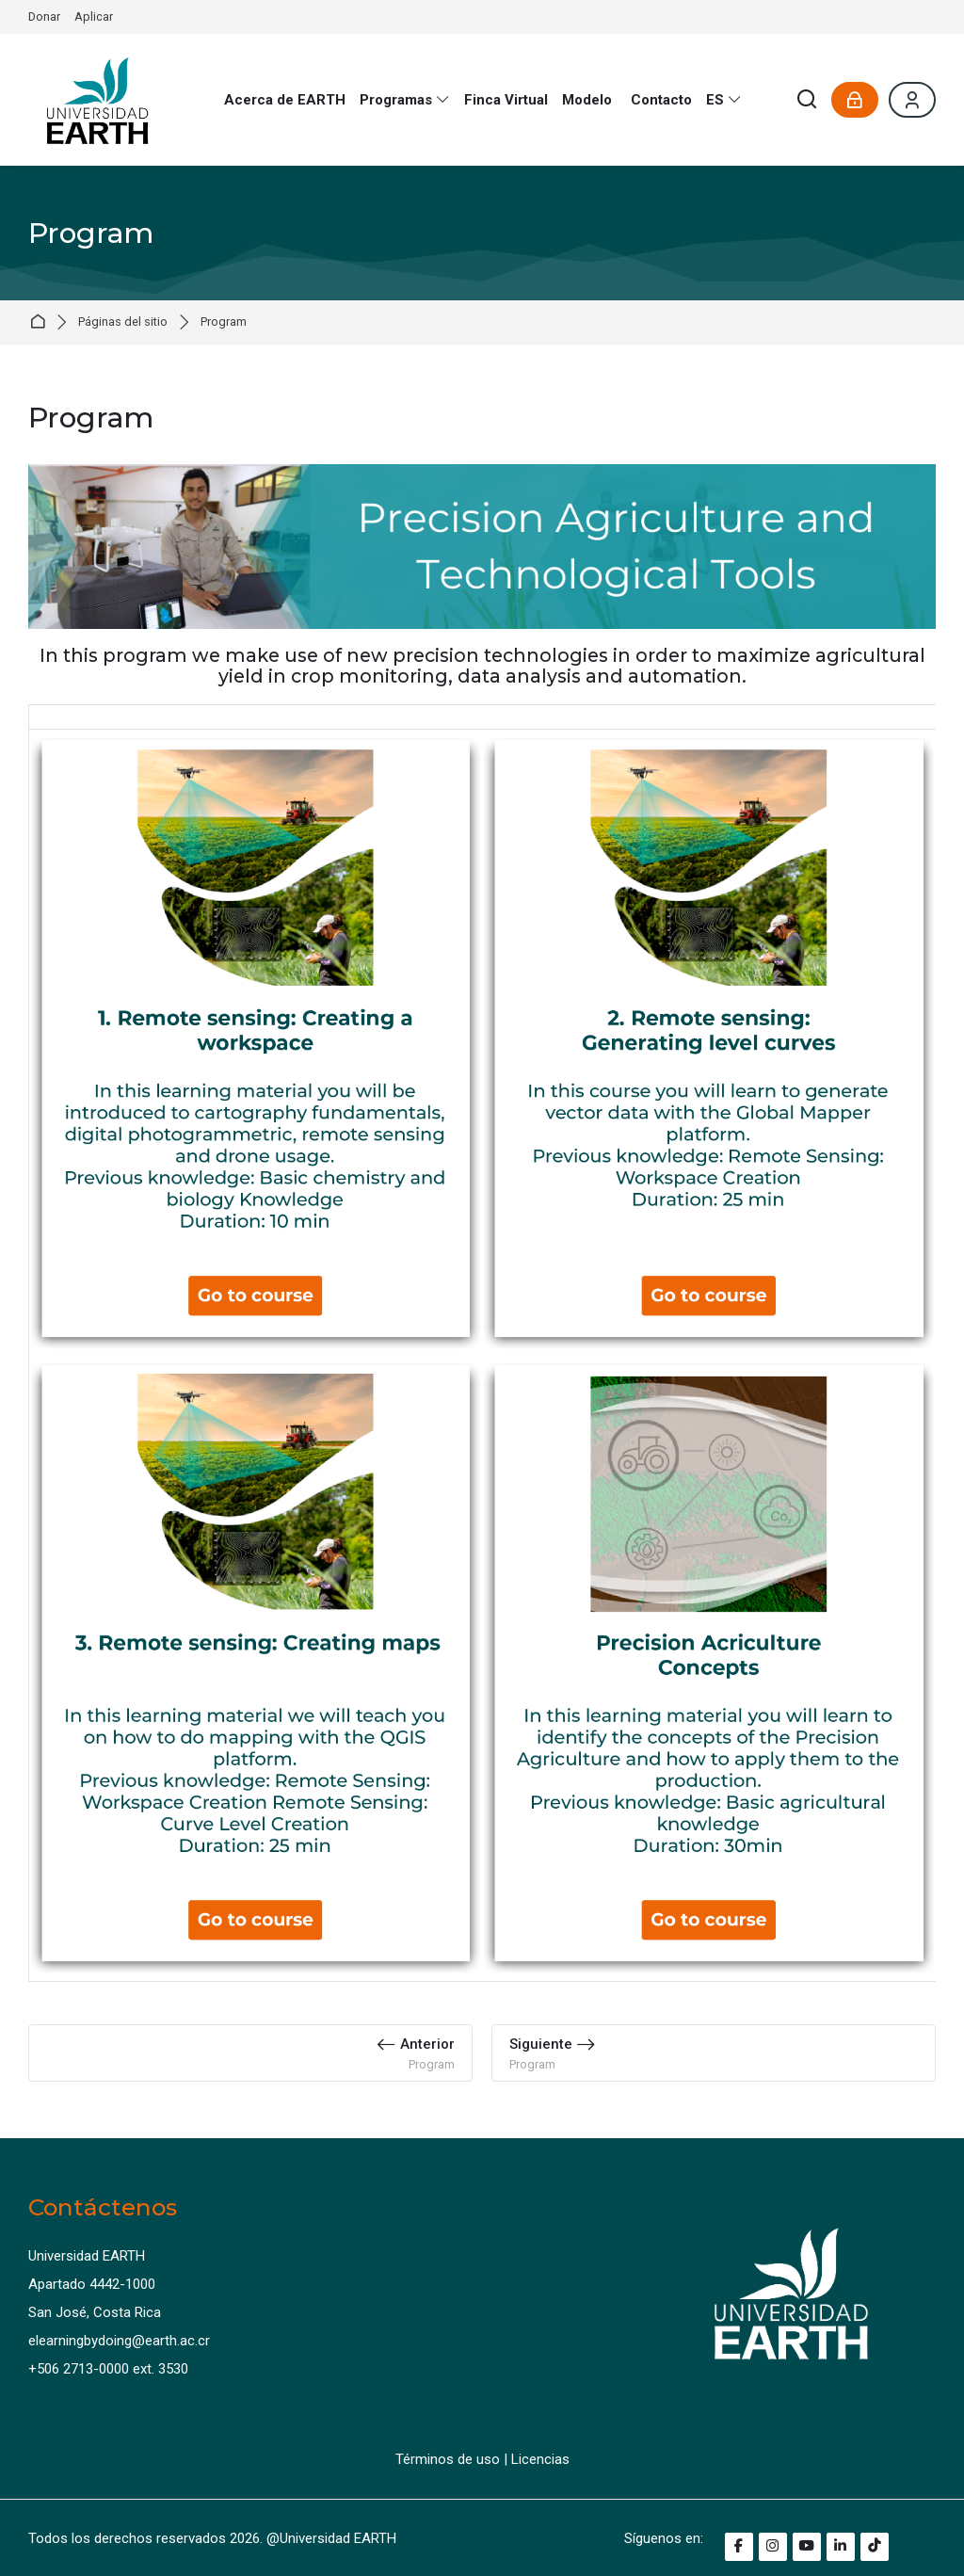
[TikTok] (874, 2547)
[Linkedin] (841, 2547)
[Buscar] (807, 100)
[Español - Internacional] (723, 100)
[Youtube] (807, 2547)
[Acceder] (854, 100)
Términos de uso (447, 2459)
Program (224, 322)
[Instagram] (773, 2547)
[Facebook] (739, 2547)
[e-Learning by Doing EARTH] (97, 100)
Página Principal (41, 322)
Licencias (540, 2459)
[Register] (912, 100)
